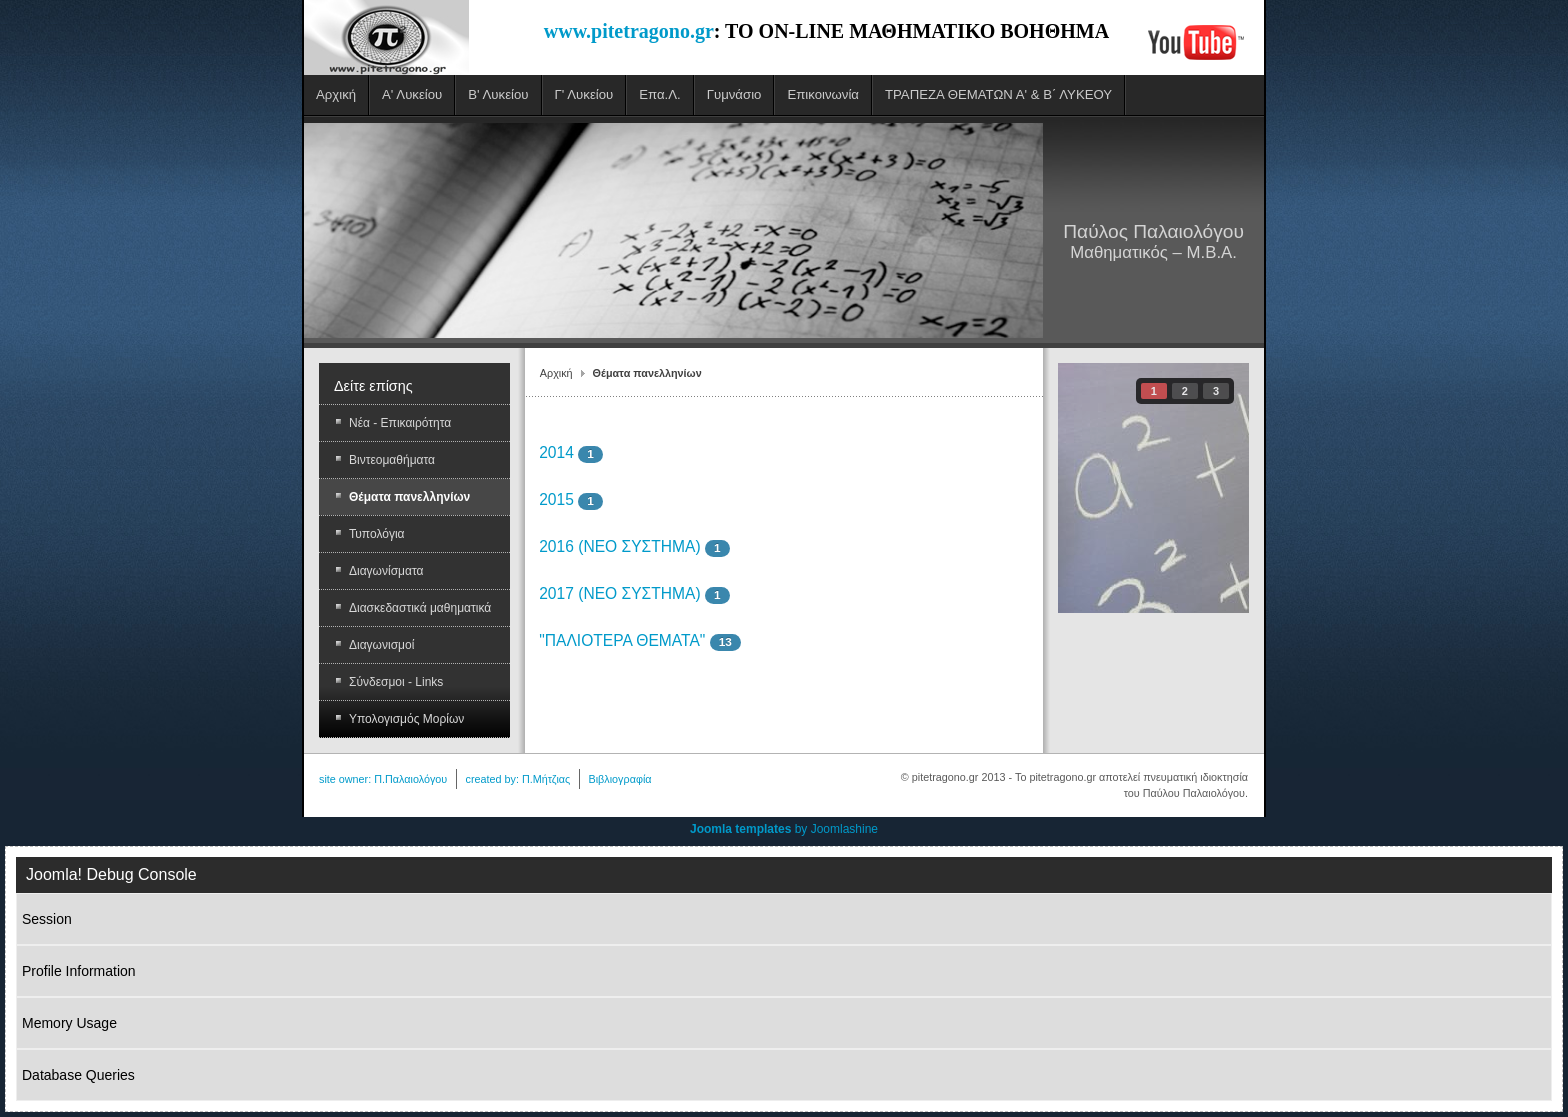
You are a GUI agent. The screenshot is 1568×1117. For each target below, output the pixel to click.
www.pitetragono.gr (629, 31)
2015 (556, 499)
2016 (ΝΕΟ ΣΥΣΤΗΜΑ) (619, 546)
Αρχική (556, 373)
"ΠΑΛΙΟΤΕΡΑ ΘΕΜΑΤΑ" (622, 640)
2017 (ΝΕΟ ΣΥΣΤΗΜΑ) (619, 593)
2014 (556, 452)
